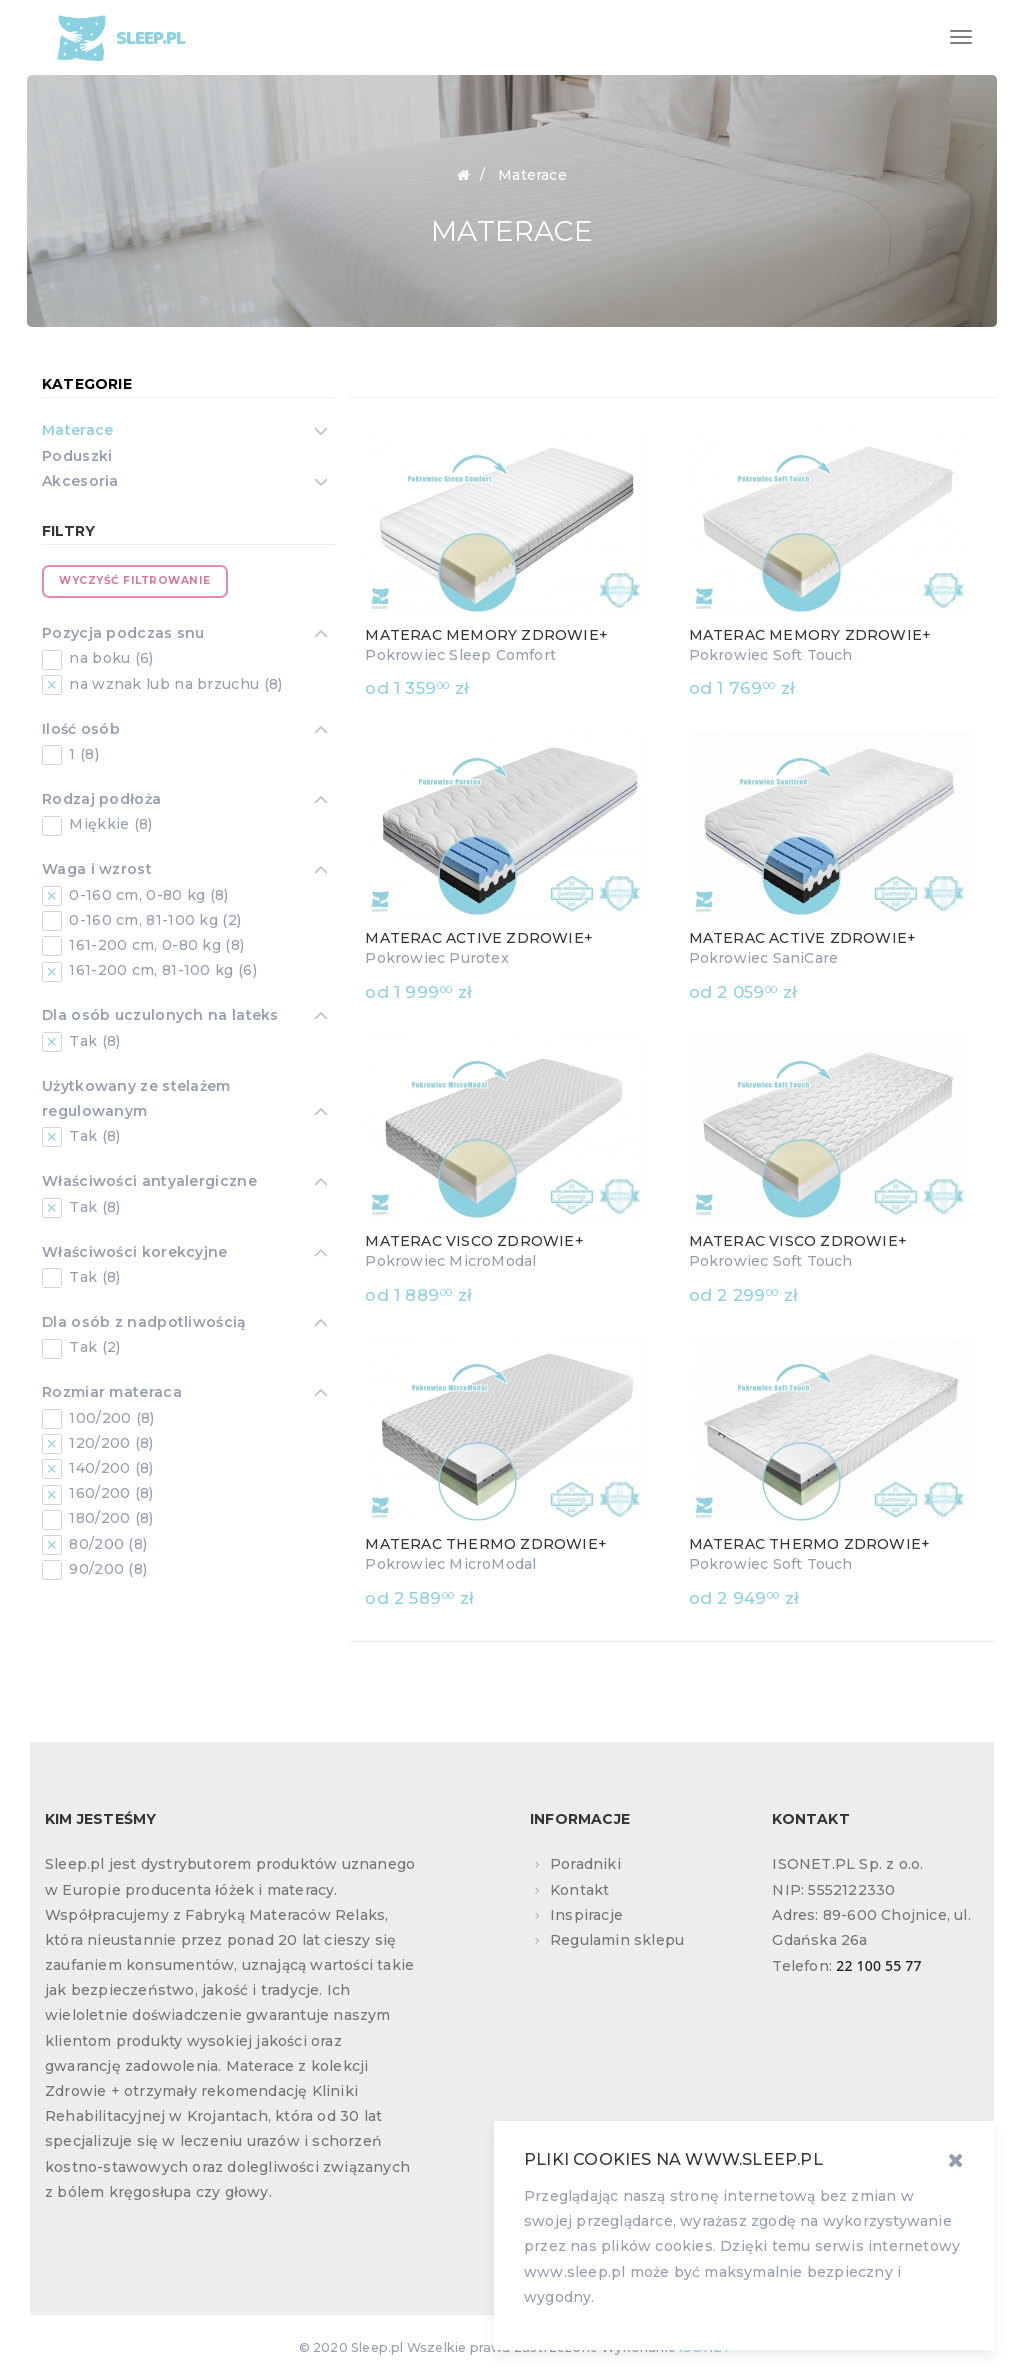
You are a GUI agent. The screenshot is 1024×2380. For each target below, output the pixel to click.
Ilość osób (81, 731)
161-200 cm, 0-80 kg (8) (154, 945)
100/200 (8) (110, 1418)
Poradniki (585, 1864)
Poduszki (77, 456)
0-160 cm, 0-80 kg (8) (147, 895)
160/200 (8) (109, 1493)
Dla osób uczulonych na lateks (160, 1017)
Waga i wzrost (97, 871)
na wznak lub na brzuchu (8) (173, 684)
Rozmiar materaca (112, 1394)
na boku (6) (109, 658)
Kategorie (87, 384)
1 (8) (82, 754)
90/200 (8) (106, 1569)
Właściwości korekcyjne (135, 1254)
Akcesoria (80, 483)
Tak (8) (92, 1041)
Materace (77, 432)
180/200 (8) (109, 1518)
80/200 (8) (106, 1544)
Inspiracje (586, 1915)
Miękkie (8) (109, 824)
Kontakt (579, 1890)
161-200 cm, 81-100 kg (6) (161, 970)
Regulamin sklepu (617, 1940)
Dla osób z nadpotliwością (144, 1324)
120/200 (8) (109, 1443)
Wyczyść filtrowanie (135, 580)
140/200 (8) (109, 1468)
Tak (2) (92, 1347)
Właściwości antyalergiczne (149, 1183)
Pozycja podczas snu (123, 635)
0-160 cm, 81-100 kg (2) (153, 920)
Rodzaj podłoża (101, 801)
